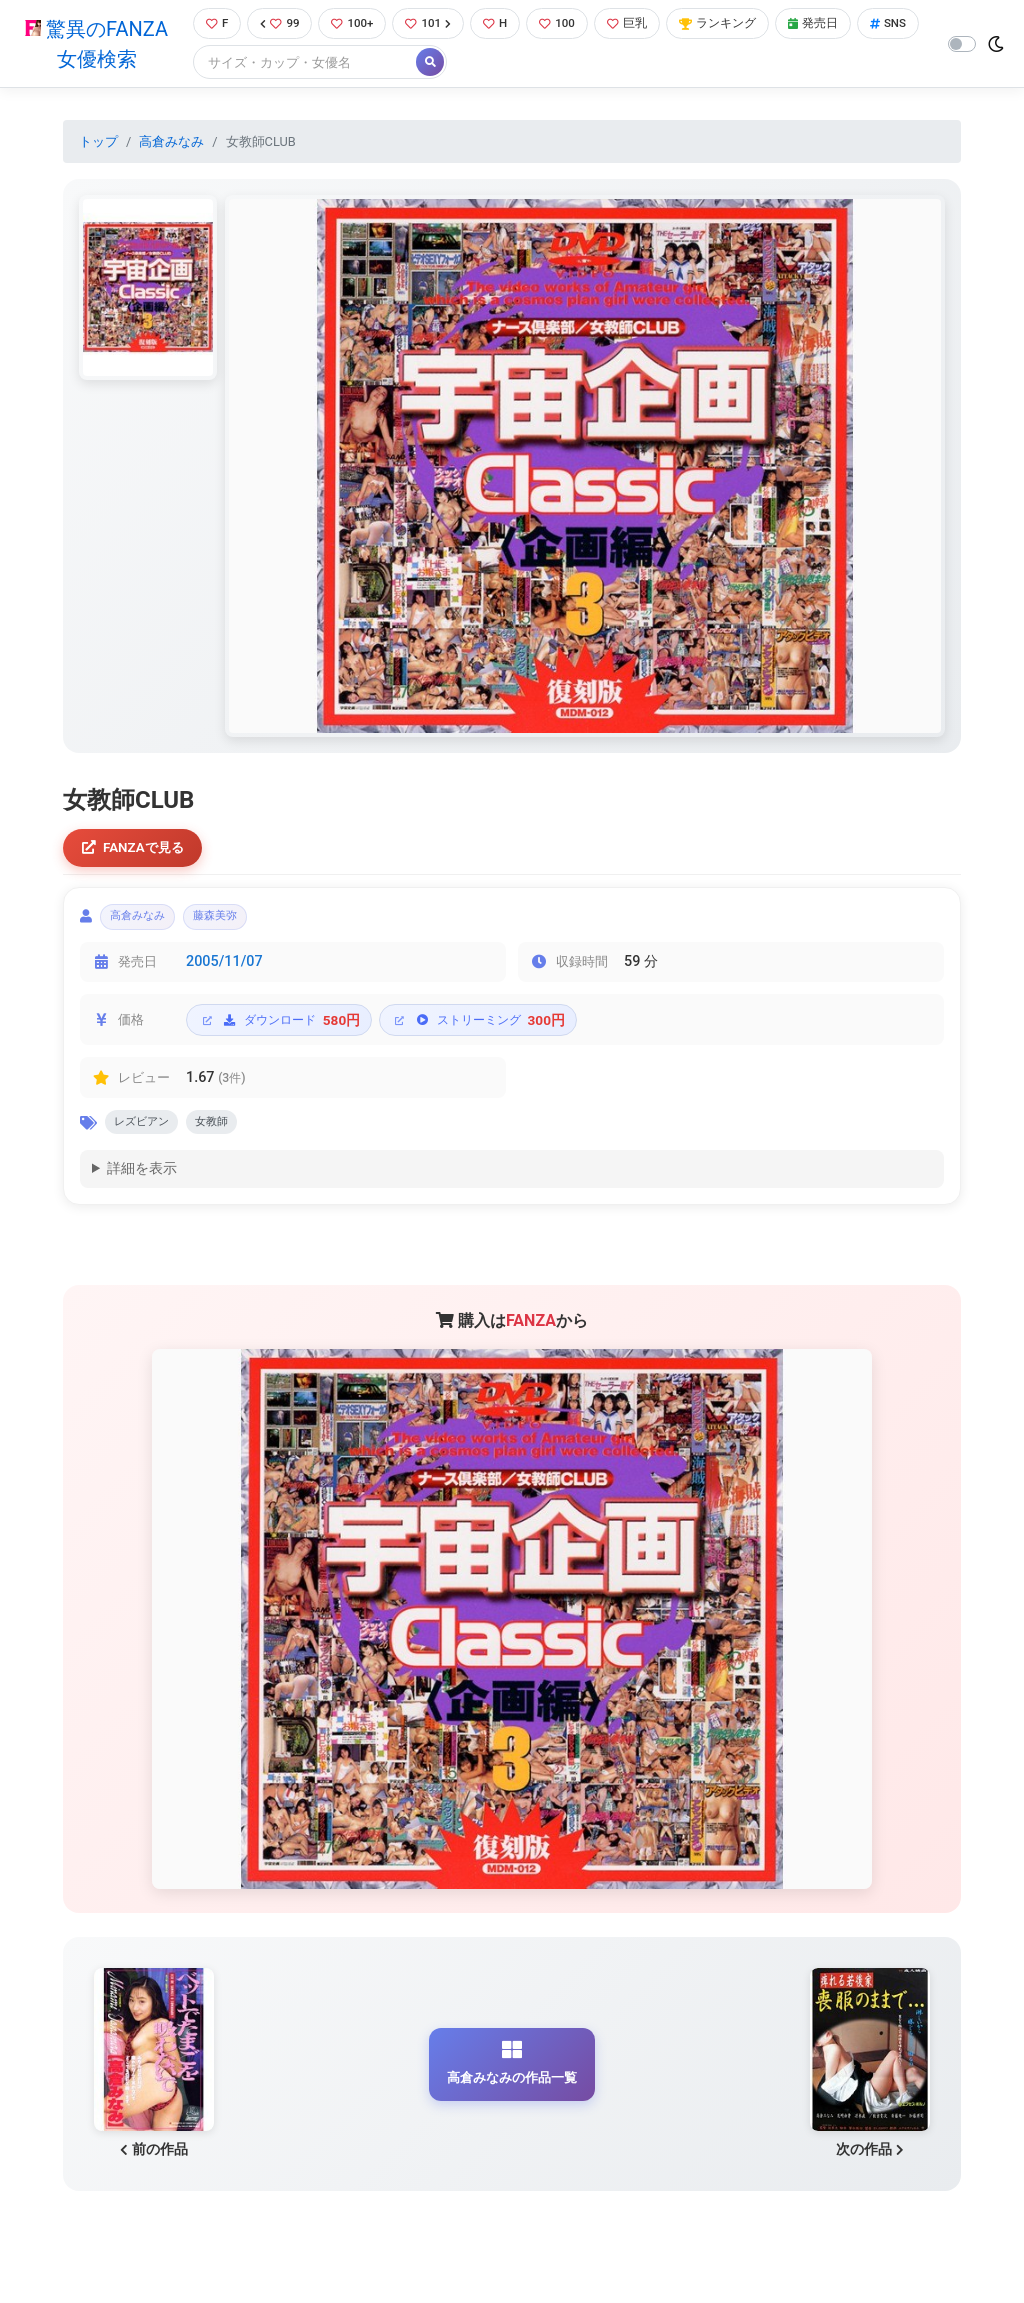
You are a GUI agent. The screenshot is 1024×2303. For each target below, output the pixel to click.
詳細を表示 (142, 1183)
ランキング (735, 24)
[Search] (373, 64)
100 (567, 24)
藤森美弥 (238, 923)
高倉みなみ (171, 143)
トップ (98, 143)
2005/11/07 (224, 971)
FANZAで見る (137, 851)
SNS (221, 64)
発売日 (836, 24)
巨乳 (640, 24)
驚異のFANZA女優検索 (94, 45)
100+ (354, 24)
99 (278, 24)
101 (433, 24)
